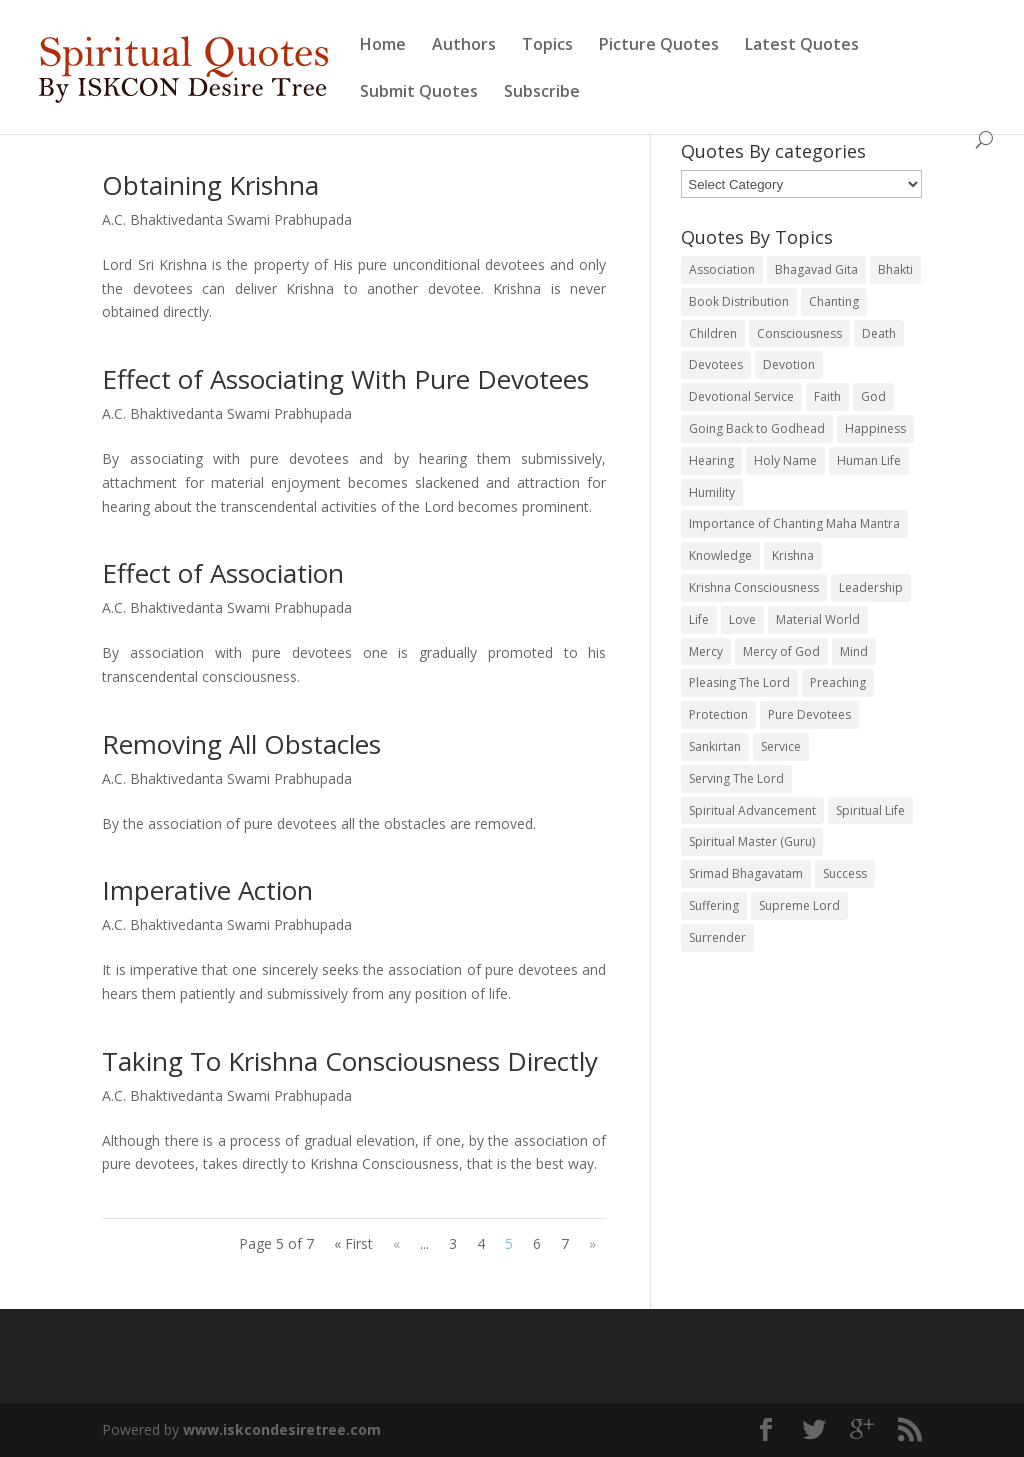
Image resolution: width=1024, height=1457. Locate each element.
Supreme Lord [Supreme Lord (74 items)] (799, 905)
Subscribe (542, 93)
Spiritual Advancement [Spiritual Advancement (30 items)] (752, 810)
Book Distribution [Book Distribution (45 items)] (739, 301)
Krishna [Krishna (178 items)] (793, 555)
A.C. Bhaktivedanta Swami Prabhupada (227, 219)
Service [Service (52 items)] (781, 746)
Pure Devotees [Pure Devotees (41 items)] (809, 714)
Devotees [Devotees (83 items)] (716, 364)
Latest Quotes (802, 46)
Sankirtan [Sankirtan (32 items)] (715, 746)
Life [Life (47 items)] (699, 619)
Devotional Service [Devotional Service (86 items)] (741, 396)
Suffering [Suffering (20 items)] (714, 905)
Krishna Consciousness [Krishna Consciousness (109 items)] (754, 587)
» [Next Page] (592, 1243)
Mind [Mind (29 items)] (854, 651)
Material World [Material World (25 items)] (818, 619)
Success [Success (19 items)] (845, 873)
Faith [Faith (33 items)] (827, 396)
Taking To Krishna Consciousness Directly (350, 1061)
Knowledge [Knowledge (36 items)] (720, 555)
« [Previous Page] (396, 1243)
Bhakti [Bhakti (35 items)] (895, 269)
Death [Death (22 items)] (879, 333)
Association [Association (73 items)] (722, 269)
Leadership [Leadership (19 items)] (871, 587)
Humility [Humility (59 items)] (712, 492)
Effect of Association (223, 573)
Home (383, 46)
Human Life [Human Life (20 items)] (869, 460)
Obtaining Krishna (210, 185)
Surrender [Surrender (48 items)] (717, 937)
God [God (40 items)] (873, 396)
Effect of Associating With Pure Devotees (345, 379)
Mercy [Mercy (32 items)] (706, 651)
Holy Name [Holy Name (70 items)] (785, 460)
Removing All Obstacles (241, 744)
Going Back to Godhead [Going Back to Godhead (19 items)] (757, 428)
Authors (464, 46)
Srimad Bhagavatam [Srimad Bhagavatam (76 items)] (746, 873)
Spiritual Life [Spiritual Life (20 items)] (870, 810)
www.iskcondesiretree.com (282, 1429)
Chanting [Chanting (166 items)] (834, 301)
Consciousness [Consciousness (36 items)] (799, 333)
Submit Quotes (419, 93)
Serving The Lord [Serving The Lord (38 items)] (736, 778)
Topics (547, 46)
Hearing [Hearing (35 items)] (711, 460)
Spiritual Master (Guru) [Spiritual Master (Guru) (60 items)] (752, 841)
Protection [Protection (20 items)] (718, 714)
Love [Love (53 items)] (742, 619)
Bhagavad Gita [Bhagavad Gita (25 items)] (816, 269)
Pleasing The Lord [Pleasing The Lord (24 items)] (739, 682)
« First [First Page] (353, 1243)
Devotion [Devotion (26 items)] (789, 364)
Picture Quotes (659, 46)
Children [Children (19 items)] (713, 333)
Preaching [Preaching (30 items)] (838, 682)
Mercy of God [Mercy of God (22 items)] (781, 651)
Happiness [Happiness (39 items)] (875, 428)
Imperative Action (207, 890)
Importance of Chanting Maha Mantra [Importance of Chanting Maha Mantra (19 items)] (794, 523)
